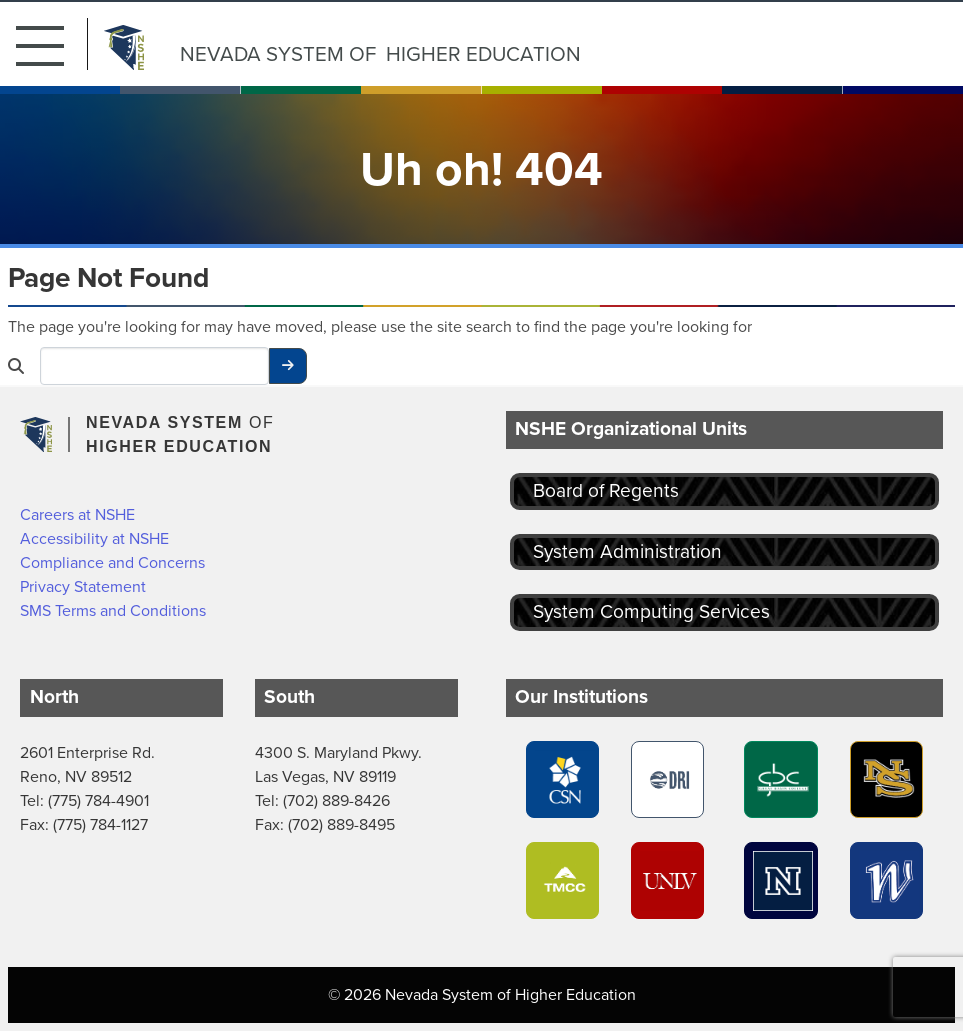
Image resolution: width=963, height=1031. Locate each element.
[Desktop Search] (154, 366)
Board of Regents (606, 490)
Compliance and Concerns (112, 562)
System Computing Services (651, 611)
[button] (52, 44)
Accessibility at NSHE (94, 538)
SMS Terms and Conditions (113, 610)
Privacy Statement (83, 586)
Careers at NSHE (77, 514)
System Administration (627, 551)
